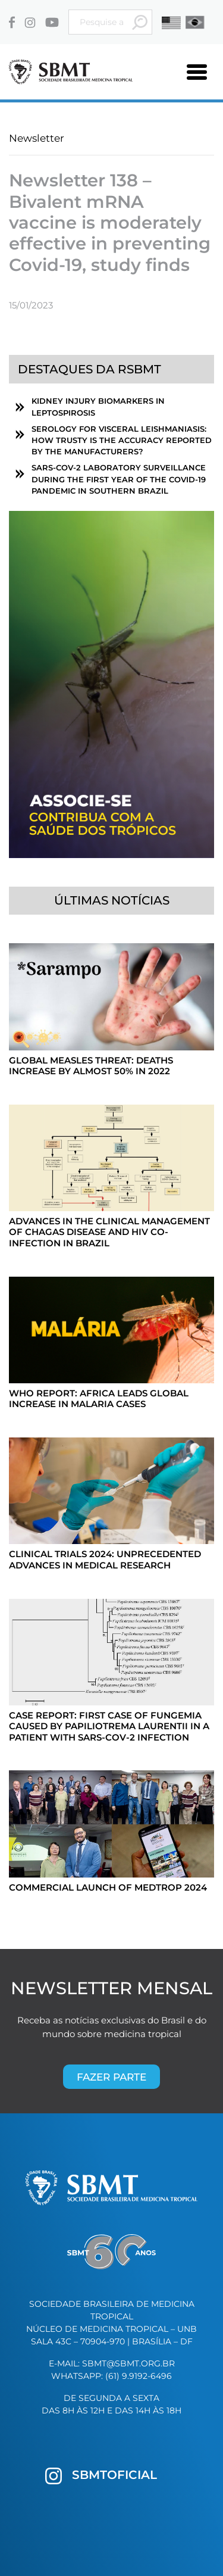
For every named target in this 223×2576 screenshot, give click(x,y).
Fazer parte (111, 2076)
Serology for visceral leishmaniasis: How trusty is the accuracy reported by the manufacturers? (122, 440)
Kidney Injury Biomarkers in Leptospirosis (98, 407)
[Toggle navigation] (197, 72)
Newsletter (36, 138)
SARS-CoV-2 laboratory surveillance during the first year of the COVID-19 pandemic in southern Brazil (119, 479)
